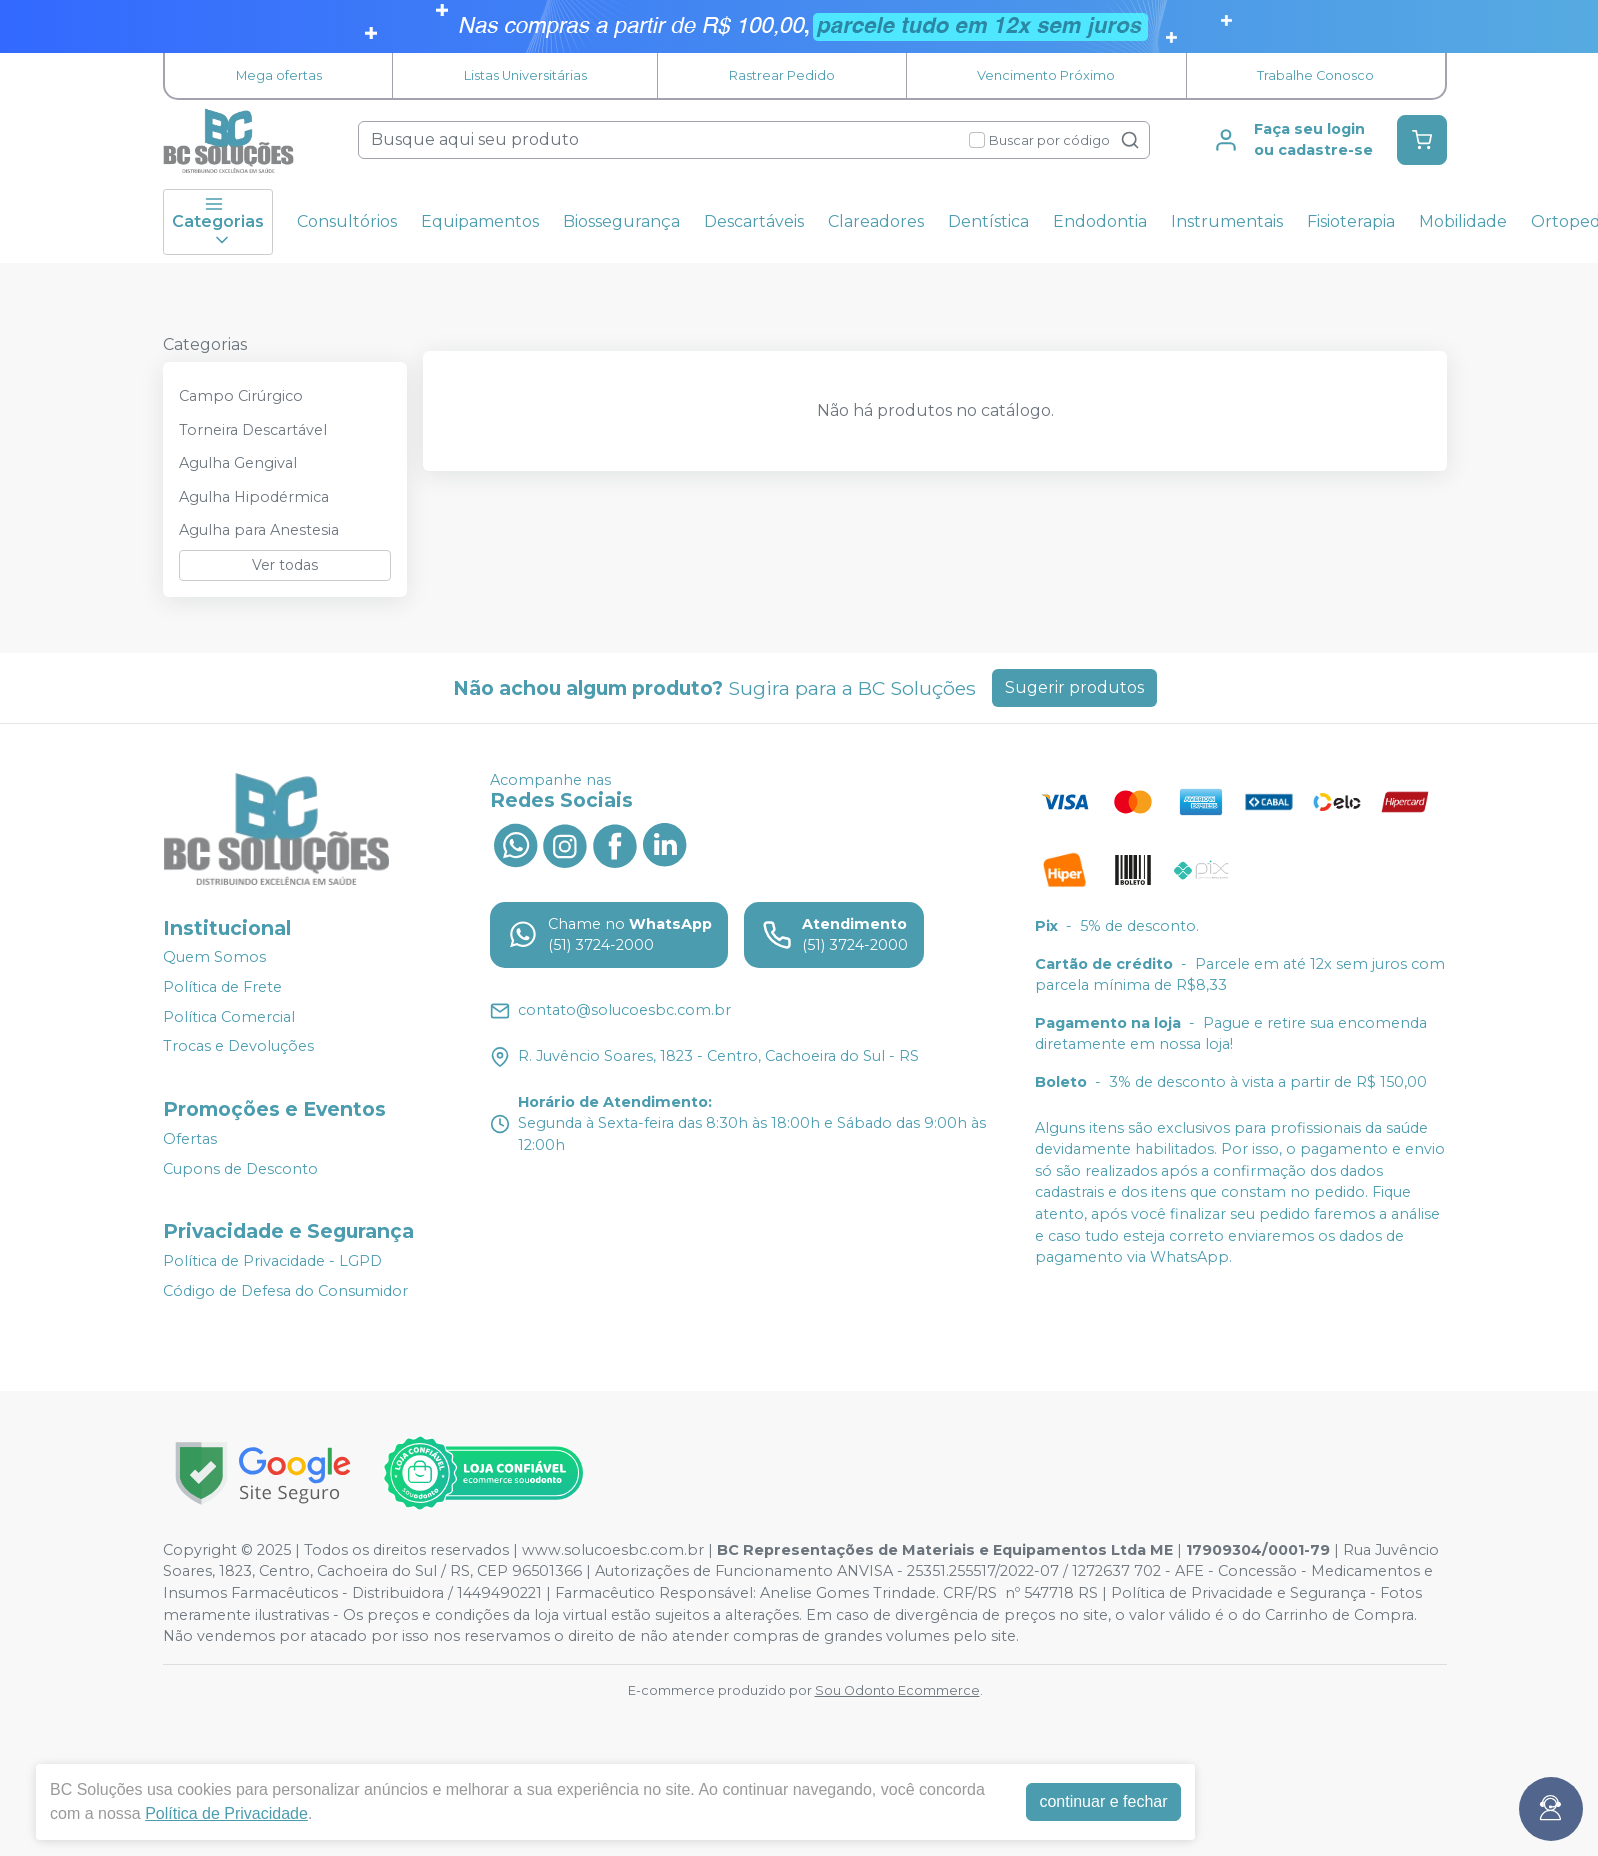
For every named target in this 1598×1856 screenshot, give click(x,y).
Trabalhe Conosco (1315, 75)
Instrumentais (1227, 221)
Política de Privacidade (226, 1813)
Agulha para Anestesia (259, 530)
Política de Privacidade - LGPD (272, 1261)
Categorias (218, 222)
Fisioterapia (1351, 221)
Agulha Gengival (238, 463)
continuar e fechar (1103, 1801)
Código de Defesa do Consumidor (285, 1291)
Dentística (988, 221)
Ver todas (285, 565)
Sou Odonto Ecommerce (897, 1690)
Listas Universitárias (525, 75)
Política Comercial (229, 1017)
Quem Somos (214, 958)
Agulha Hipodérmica (254, 497)
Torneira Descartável (253, 430)
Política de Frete (222, 987)
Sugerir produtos (1074, 687)
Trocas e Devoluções (238, 1046)
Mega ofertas (279, 75)
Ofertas (190, 1139)
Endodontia (1100, 221)
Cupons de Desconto (240, 1169)
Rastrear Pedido (782, 75)
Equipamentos (480, 221)
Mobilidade (1463, 221)
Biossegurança (621, 221)
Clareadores (876, 221)
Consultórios (347, 221)
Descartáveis (754, 221)
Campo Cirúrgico (241, 396)
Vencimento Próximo (1046, 75)
